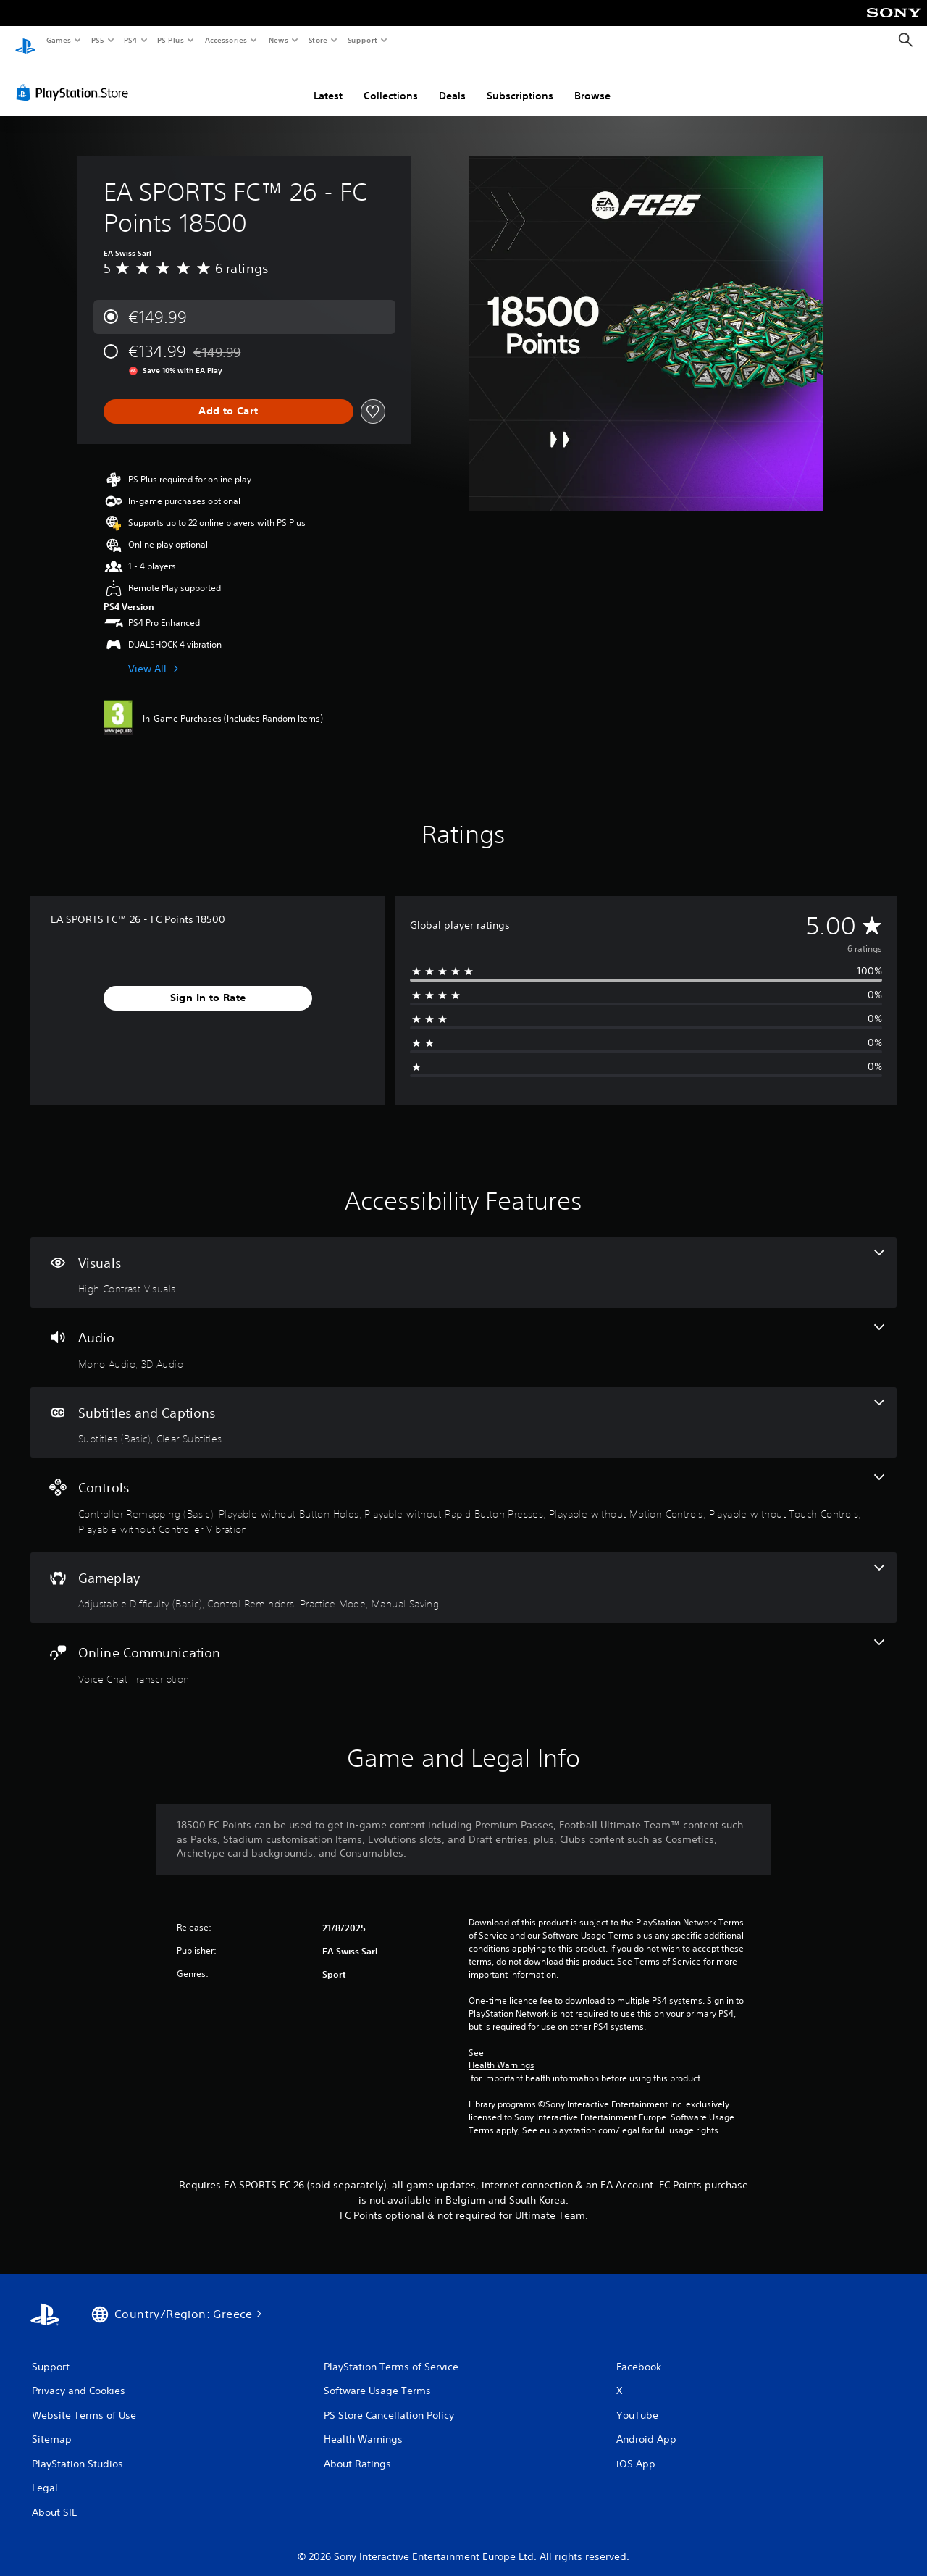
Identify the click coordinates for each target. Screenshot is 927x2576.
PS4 (130, 40)
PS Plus (171, 40)
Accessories (225, 40)
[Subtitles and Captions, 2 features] (463, 1408)
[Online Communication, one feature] (463, 1648)
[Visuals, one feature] (463, 1259)
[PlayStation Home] (25, 40)
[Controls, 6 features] (463, 1491)
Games (58, 40)
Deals (452, 81)
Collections (391, 81)
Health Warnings (501, 2051)
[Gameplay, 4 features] (463, 1574)
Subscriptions (520, 81)
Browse (592, 81)
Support (362, 40)
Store (317, 40)
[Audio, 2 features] (463, 1333)
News (278, 40)
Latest (328, 81)
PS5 (97, 40)
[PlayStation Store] (75, 79)
